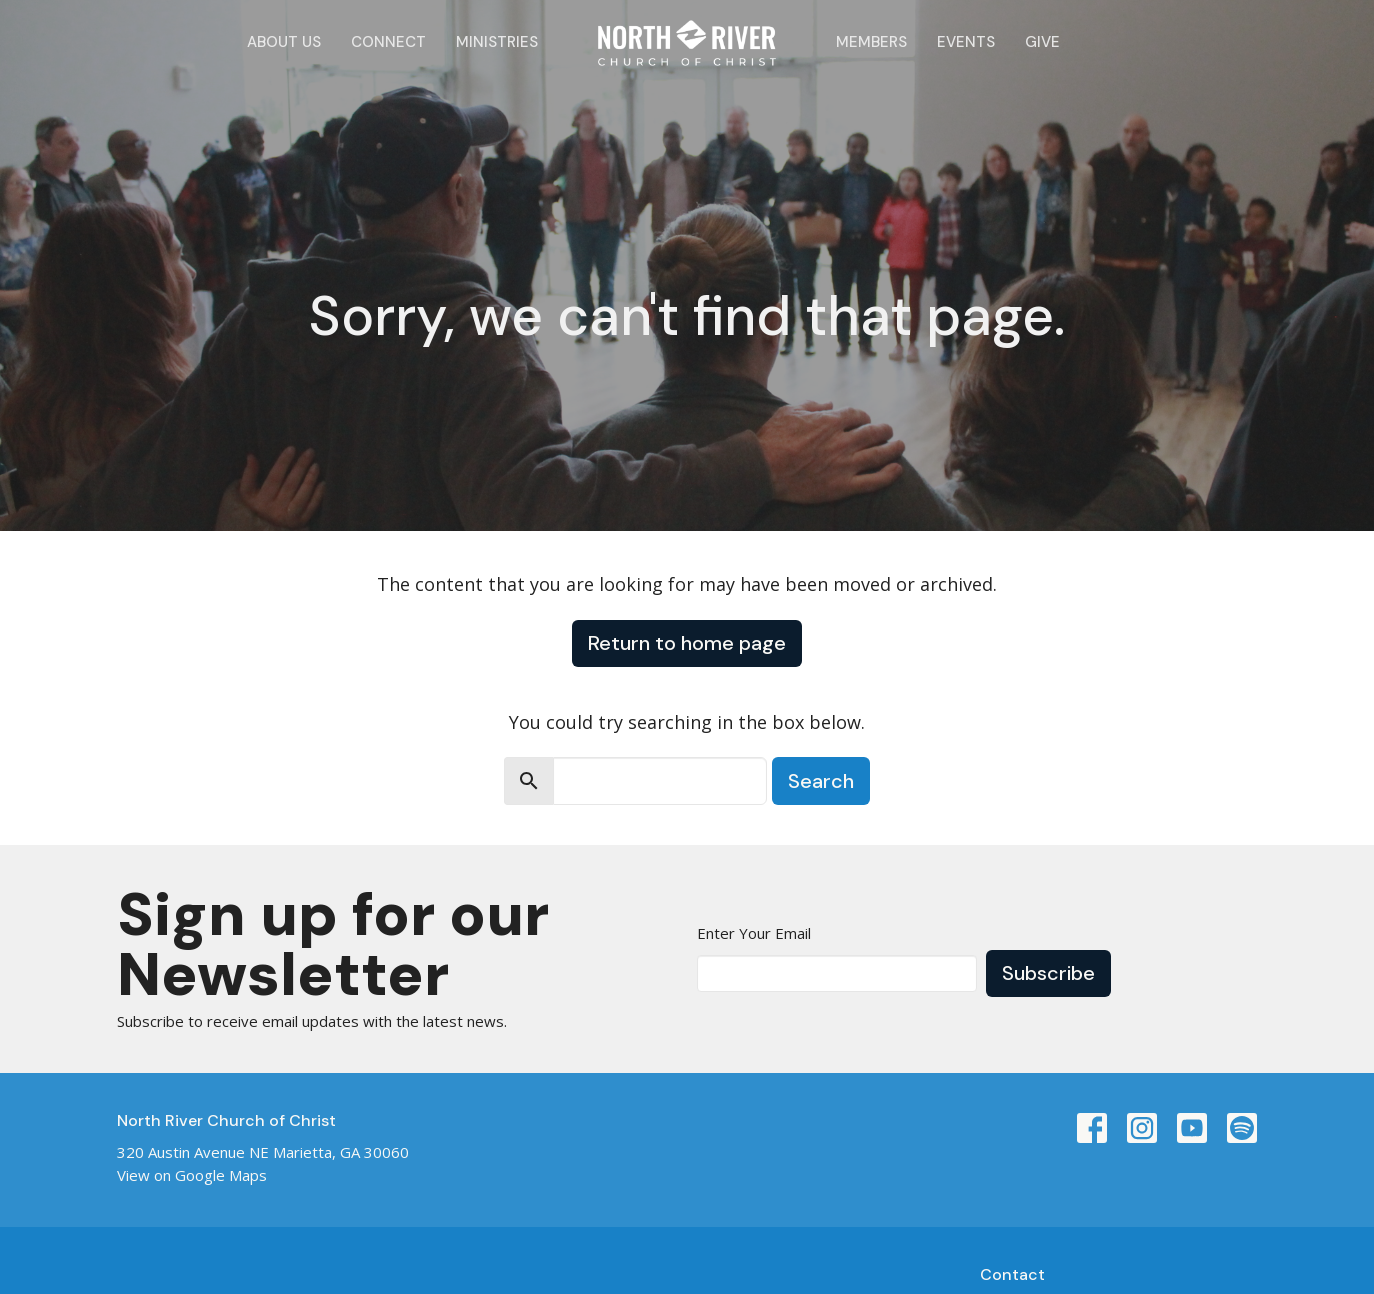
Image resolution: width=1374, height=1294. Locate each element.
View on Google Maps (192, 1175)
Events (966, 42)
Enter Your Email (754, 933)
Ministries (497, 42)
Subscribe (1048, 973)
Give (1042, 42)
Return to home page (687, 643)
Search (821, 781)
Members (871, 42)
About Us (284, 42)
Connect (388, 42)
